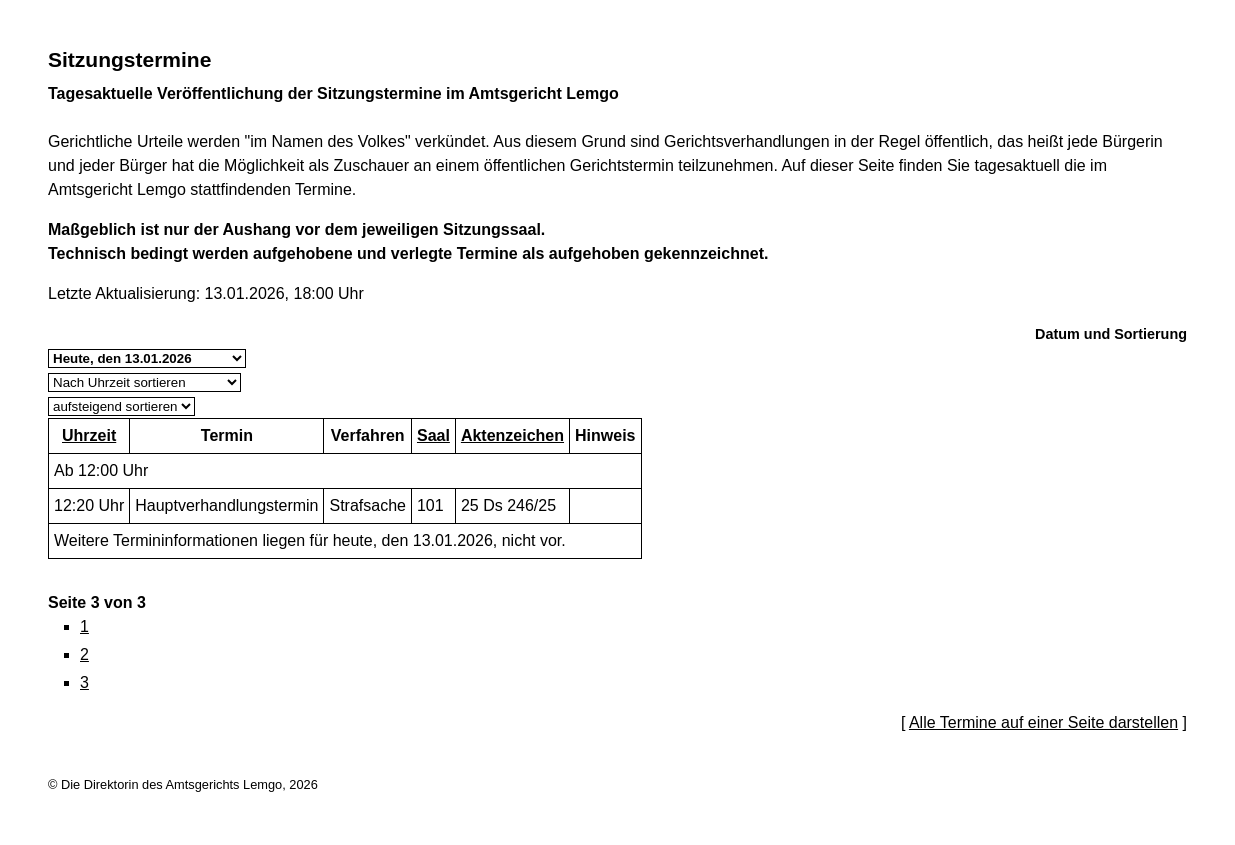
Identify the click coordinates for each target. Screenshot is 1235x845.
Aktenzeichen (512, 435)
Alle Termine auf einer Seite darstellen (1043, 722)
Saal (433, 435)
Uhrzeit (89, 435)
